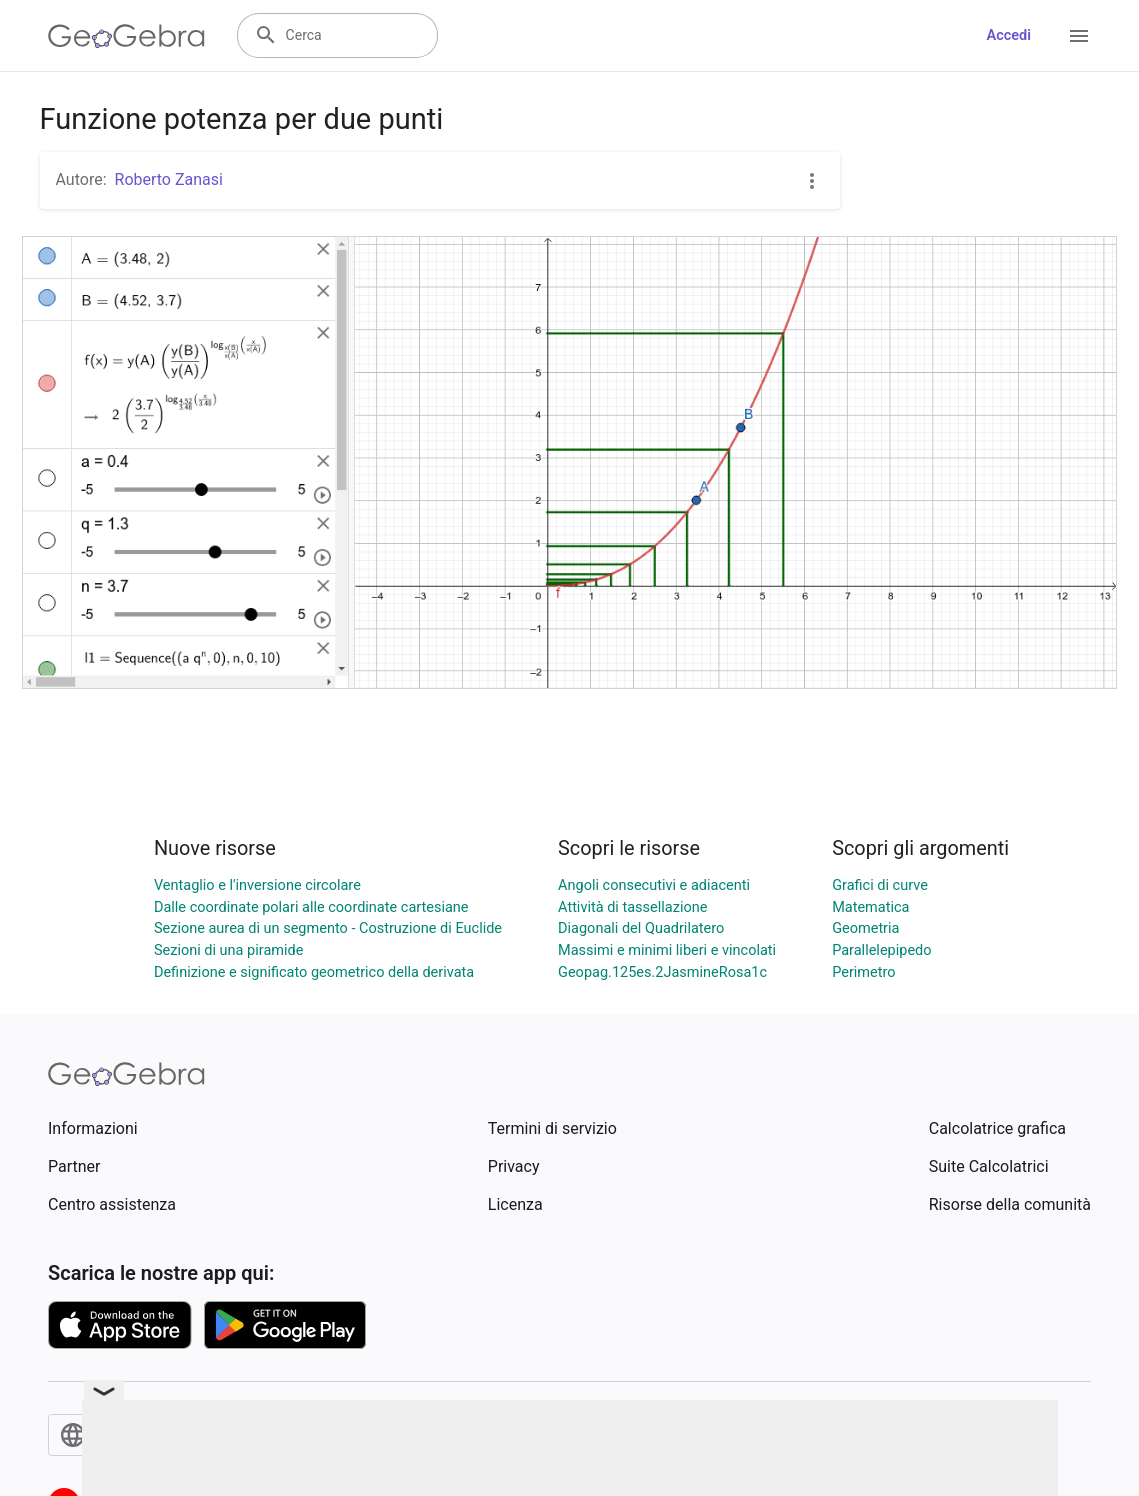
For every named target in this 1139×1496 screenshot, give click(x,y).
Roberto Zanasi (169, 179)
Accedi (1008, 35)
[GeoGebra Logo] (126, 36)
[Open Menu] (1079, 36)
